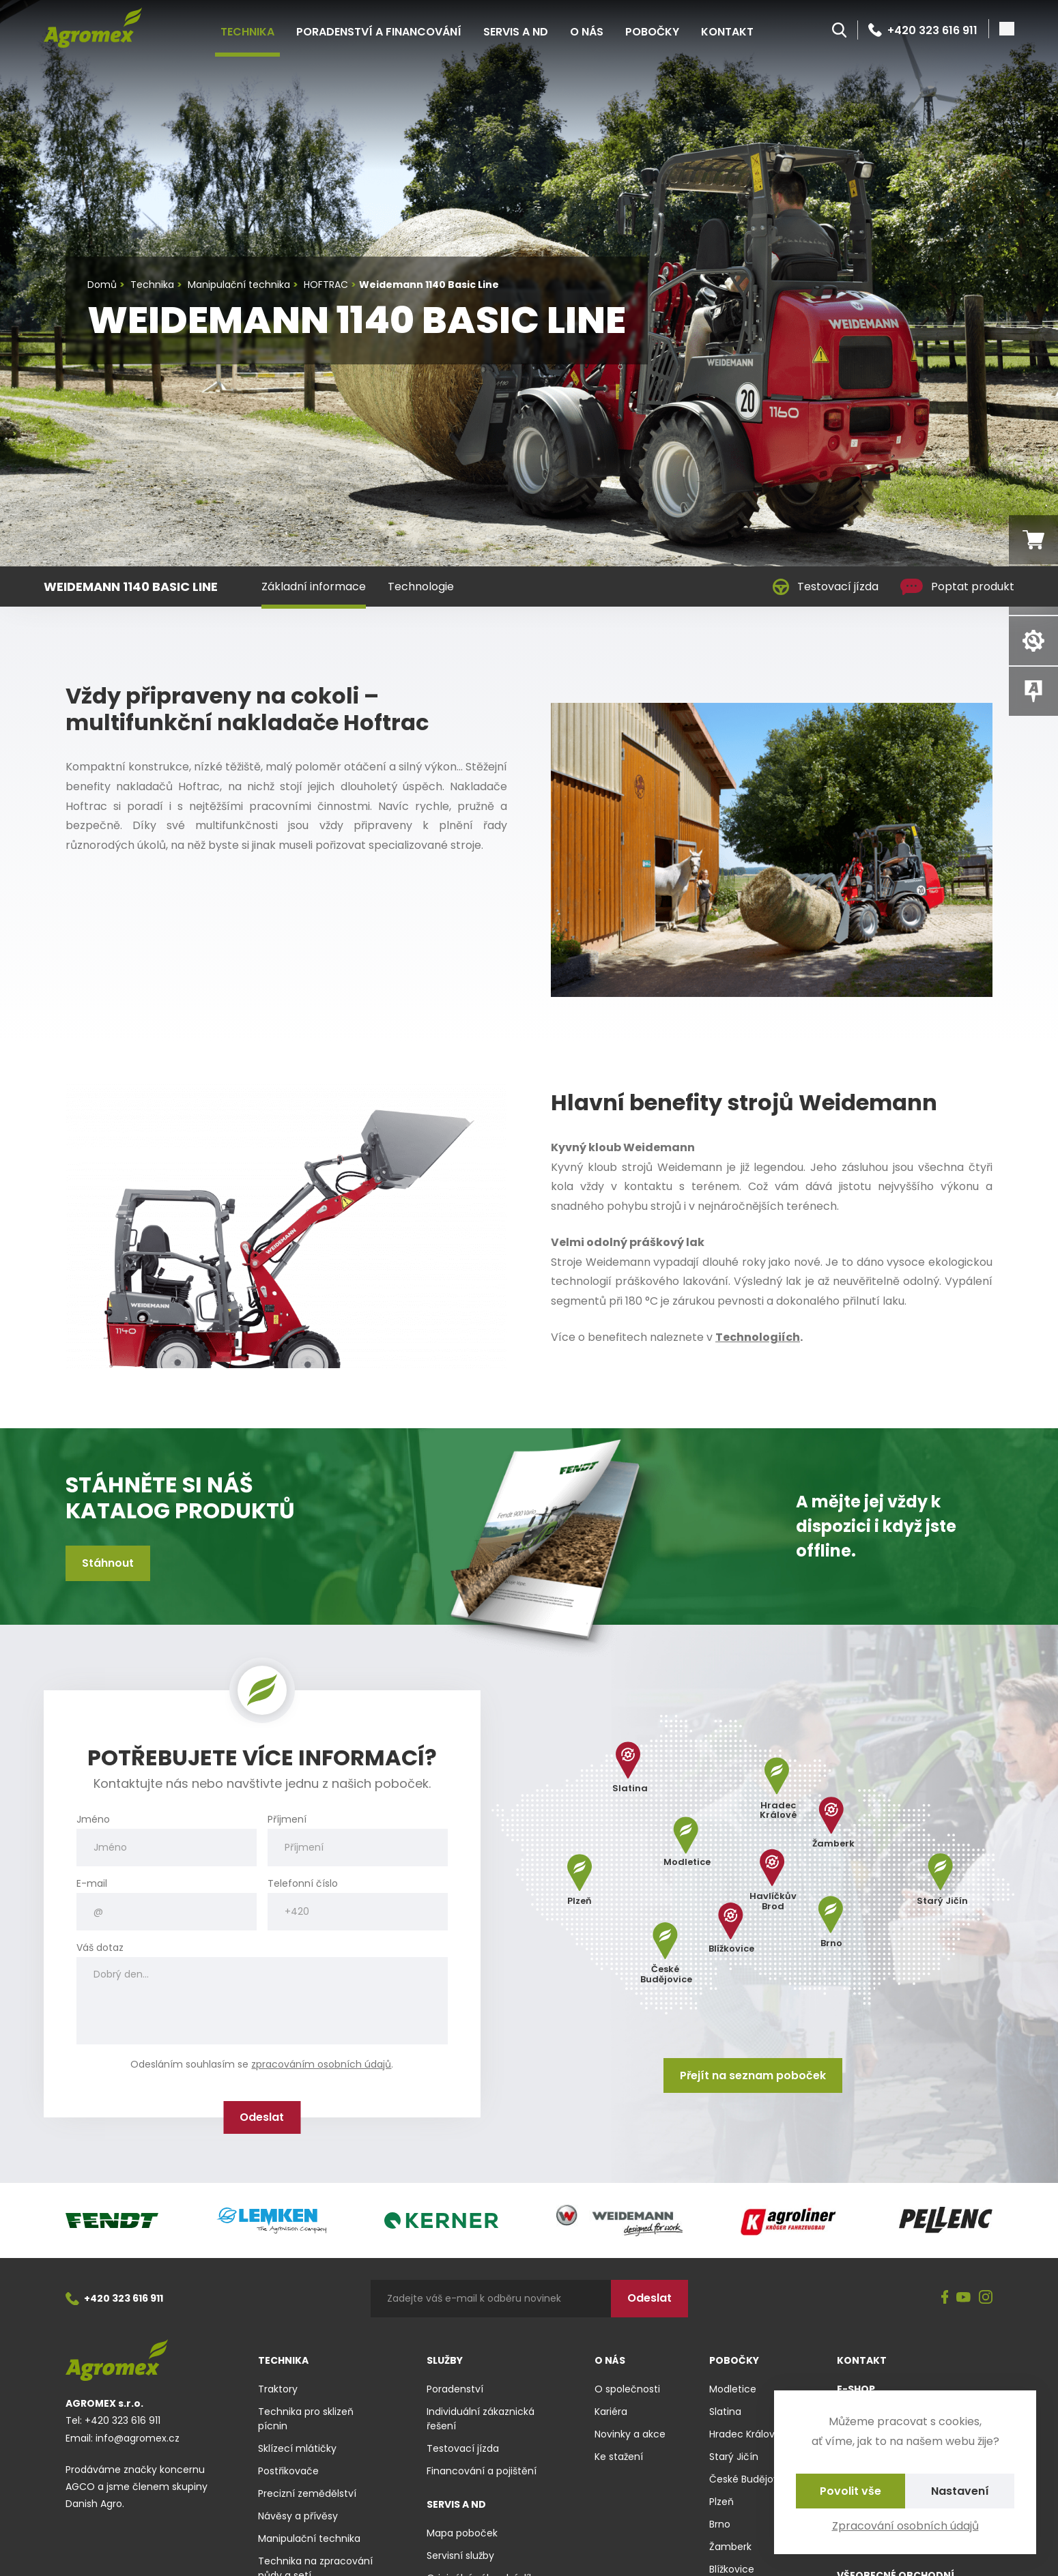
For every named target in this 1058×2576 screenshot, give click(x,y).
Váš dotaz (100, 1947)
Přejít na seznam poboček (753, 2075)
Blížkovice (731, 2569)
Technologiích (757, 1337)
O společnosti (627, 2389)
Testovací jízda (825, 587)
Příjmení (287, 1819)
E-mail (91, 1883)
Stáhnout (108, 1563)
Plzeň (721, 2501)
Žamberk (730, 2546)
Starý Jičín (733, 2456)
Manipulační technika (309, 2538)
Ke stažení (619, 2456)
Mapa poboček (462, 2533)
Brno (719, 2524)
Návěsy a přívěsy (298, 2516)
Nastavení (960, 2491)
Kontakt (727, 31)
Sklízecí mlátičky (297, 2448)
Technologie (421, 586)
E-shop (856, 2389)
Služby (445, 2360)
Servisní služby (460, 2555)
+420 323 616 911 (922, 30)
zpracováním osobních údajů (321, 2064)
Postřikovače (288, 2471)
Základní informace (313, 586)
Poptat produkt (957, 587)
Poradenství (455, 2389)
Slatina (725, 2411)
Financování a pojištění (482, 2471)
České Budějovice (751, 2479)
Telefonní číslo (303, 1883)
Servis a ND (515, 31)
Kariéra (611, 2411)
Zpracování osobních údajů (905, 2526)
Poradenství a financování (378, 31)
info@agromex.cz (138, 2438)
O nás (586, 31)
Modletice (732, 2389)
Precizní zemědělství (307, 2493)
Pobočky (652, 31)
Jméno (93, 1819)
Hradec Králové (745, 2434)
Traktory (278, 2389)
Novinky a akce (630, 2434)
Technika (247, 31)
